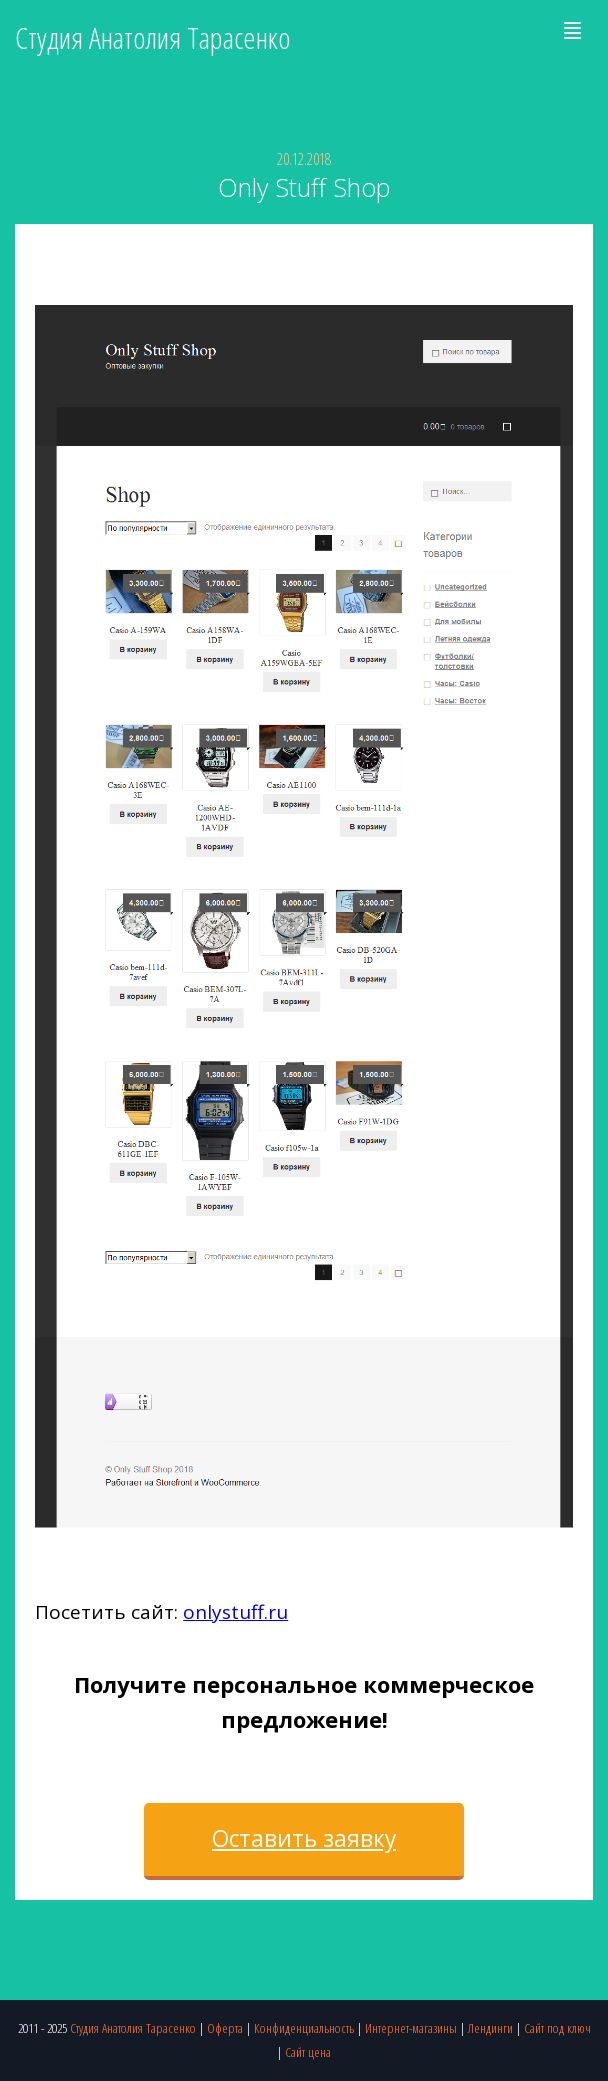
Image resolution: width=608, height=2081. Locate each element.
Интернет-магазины (411, 2027)
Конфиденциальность (304, 2027)
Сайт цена (308, 2051)
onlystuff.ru (235, 1612)
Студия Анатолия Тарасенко (133, 2027)
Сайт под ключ (557, 2027)
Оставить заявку (304, 1838)
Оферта (225, 2027)
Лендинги (490, 2027)
